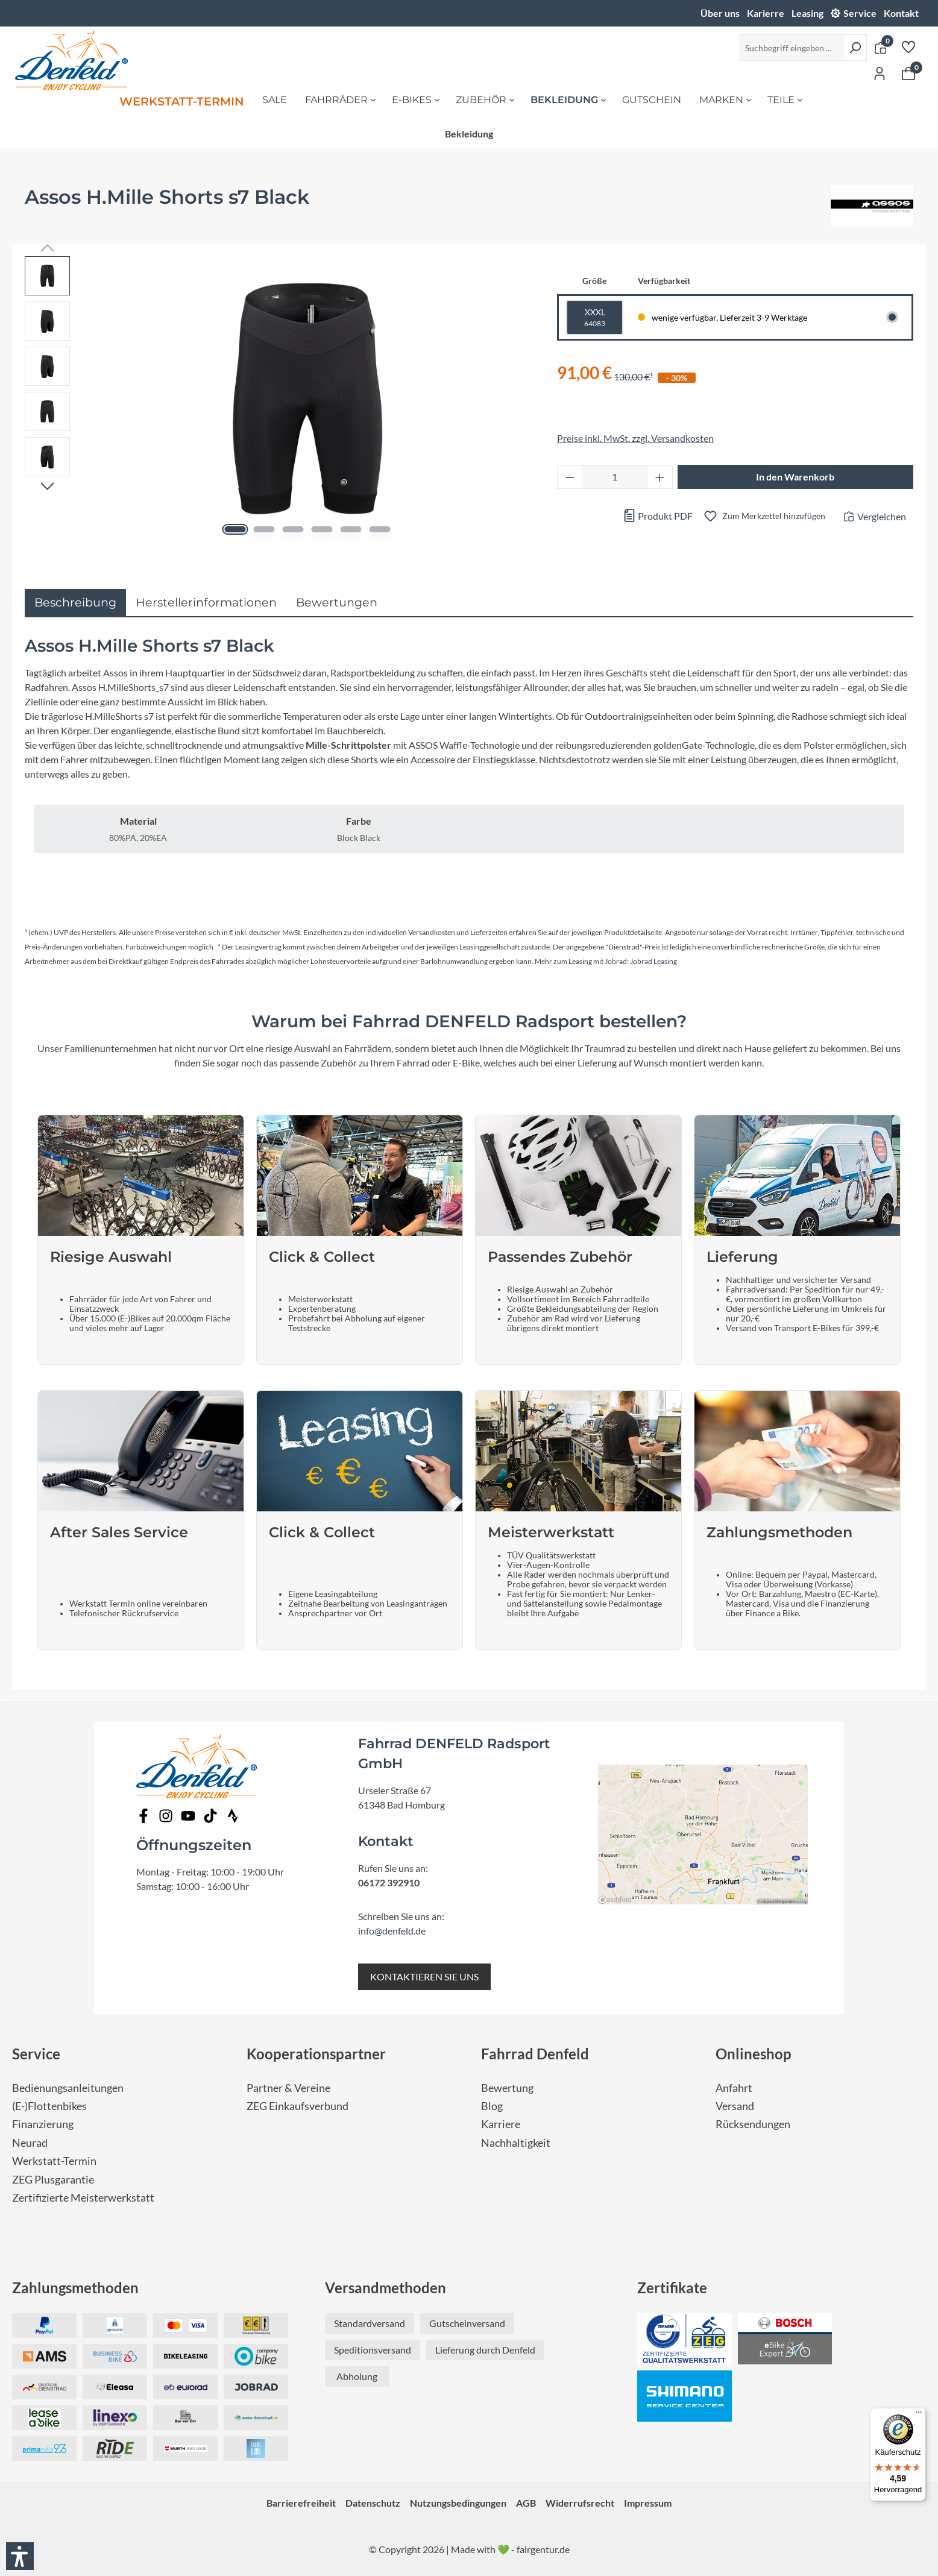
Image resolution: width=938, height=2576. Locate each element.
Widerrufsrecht (580, 2502)
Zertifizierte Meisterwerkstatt (83, 2197)
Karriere (500, 2124)
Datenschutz (372, 2502)
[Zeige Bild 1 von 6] (234, 529)
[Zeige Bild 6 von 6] (379, 529)
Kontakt (901, 13)
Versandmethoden (385, 2287)
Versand (735, 2106)
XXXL (594, 318)
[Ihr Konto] (879, 73)
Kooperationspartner (316, 2053)
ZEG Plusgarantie (53, 2179)
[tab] (75, 602)
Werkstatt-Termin (54, 2161)
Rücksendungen (753, 2124)
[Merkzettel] (908, 46)
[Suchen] (855, 47)
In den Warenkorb (795, 476)
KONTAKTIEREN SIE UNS (424, 1976)
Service (860, 13)
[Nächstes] (47, 485)
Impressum (648, 2502)
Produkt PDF (658, 515)
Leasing (807, 13)
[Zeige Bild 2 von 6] (263, 529)
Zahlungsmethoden (75, 2287)
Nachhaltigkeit (515, 2143)
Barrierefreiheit (301, 2502)
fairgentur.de (543, 2549)
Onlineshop (754, 2053)
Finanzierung (43, 2124)
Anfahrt (734, 2088)
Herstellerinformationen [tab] (206, 602)
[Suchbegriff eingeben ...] (792, 47)
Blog (492, 2106)
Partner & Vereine (288, 2088)
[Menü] (918, 2415)
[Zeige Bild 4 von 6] (321, 529)
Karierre (765, 13)
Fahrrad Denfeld (535, 2053)
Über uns (720, 13)
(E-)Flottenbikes (49, 2106)
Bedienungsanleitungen (68, 2088)
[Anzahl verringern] (569, 477)
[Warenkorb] (908, 73)
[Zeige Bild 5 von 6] (350, 529)
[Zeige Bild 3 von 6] (292, 529)
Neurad (30, 2143)
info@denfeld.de (392, 1930)
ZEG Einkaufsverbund (297, 2106)
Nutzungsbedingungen (458, 2502)
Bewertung (507, 2088)
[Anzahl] (615, 477)
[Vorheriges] (47, 247)
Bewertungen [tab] (336, 602)
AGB (526, 2502)
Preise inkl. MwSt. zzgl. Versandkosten (635, 438)
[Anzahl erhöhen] (660, 477)
